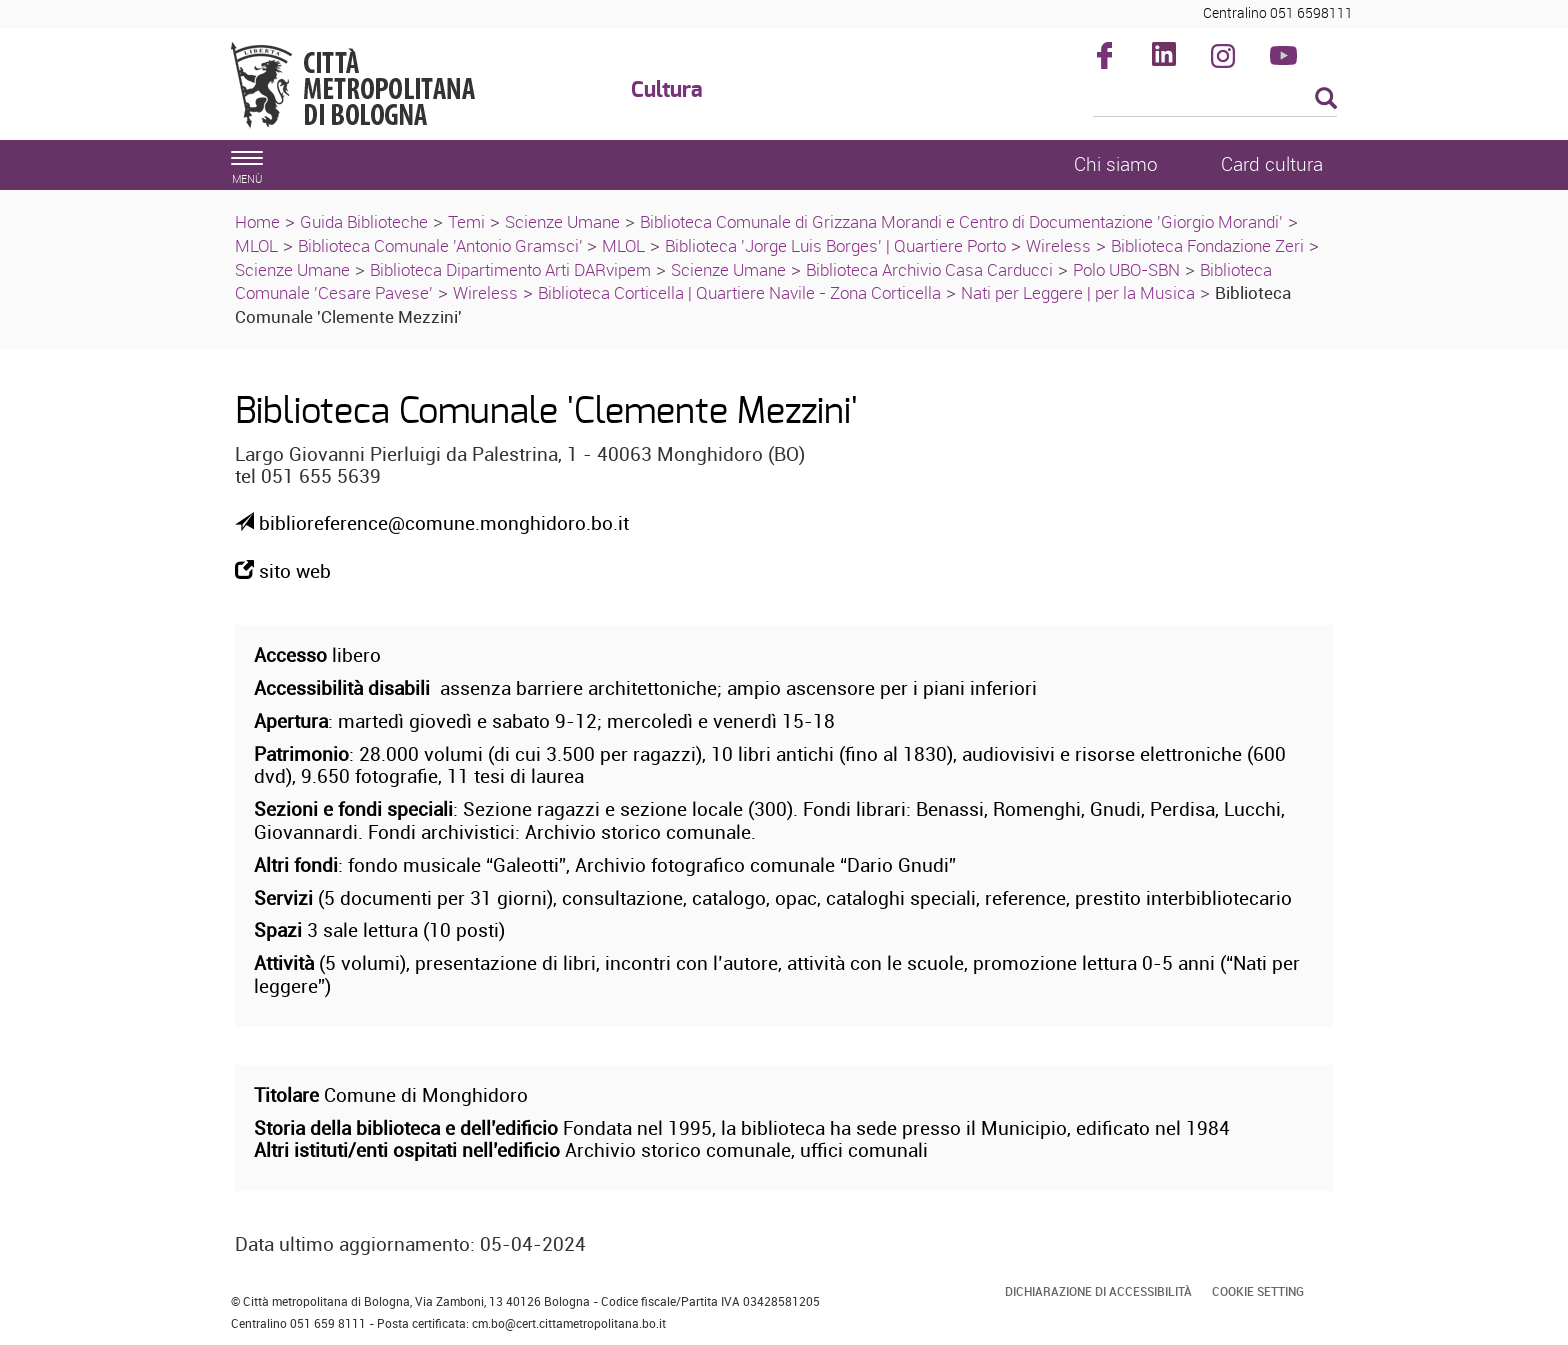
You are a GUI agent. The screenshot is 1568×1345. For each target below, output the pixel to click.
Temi (466, 221)
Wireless (1058, 245)
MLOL (256, 245)
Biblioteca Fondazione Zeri (1207, 245)
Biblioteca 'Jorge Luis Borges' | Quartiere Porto (835, 245)
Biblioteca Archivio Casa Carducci (929, 269)
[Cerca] (1215, 100)
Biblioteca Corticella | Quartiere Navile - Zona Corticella (739, 292)
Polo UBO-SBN (1126, 269)
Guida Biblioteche (364, 221)
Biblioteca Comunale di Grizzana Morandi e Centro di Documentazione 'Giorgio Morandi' (961, 221)
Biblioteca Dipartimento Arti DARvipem (510, 269)
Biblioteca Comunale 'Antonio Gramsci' (442, 245)
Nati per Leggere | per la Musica (1078, 292)
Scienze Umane (562, 221)
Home (257, 221)
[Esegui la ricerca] (1326, 99)
